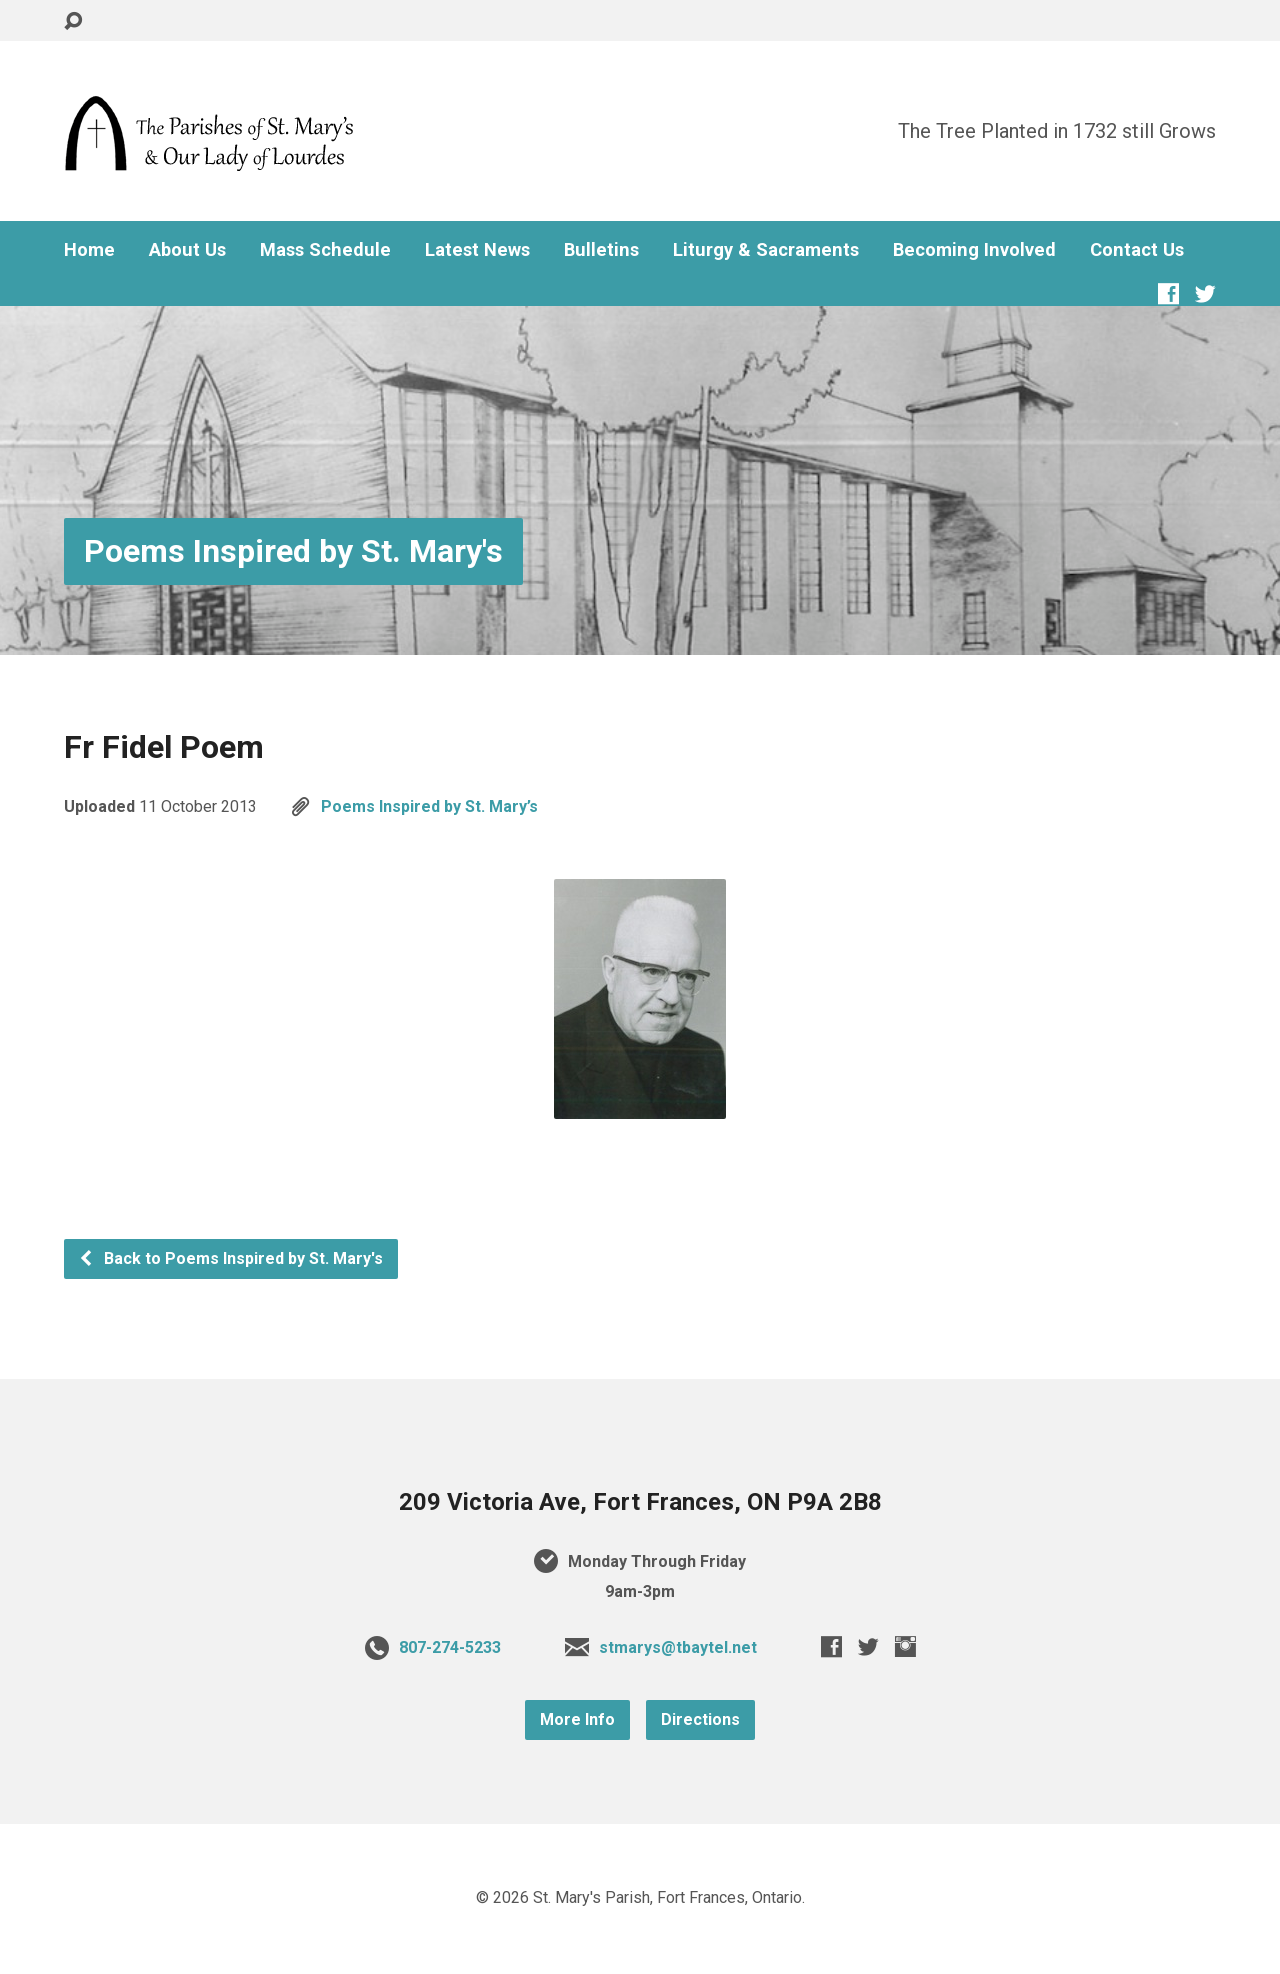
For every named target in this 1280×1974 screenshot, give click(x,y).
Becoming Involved (974, 250)
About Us (187, 250)
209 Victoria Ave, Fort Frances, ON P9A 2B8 (640, 1502)
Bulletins (601, 250)
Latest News (477, 250)
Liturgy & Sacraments (766, 250)
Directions (700, 1719)
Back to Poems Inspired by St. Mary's (230, 1258)
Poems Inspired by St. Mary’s (429, 806)
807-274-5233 (450, 1647)
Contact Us (1137, 250)
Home (89, 250)
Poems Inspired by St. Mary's (293, 551)
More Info (577, 1719)
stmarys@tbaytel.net (678, 1647)
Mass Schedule (325, 250)
